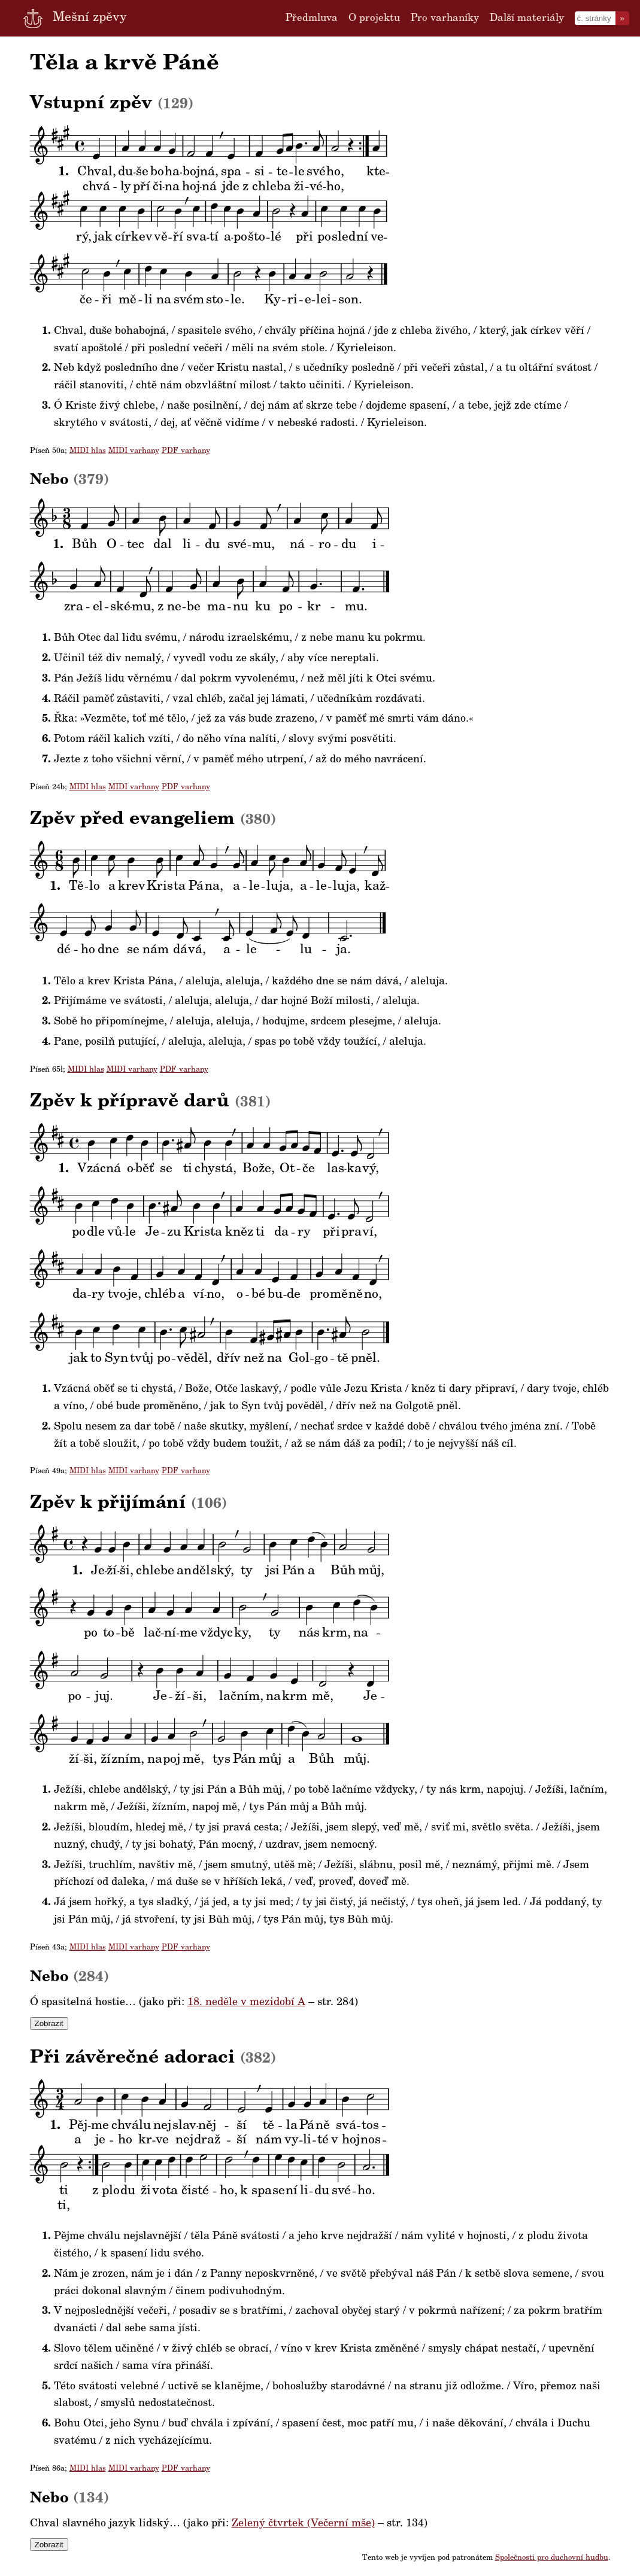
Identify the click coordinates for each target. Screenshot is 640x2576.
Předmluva (312, 18)
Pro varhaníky (445, 18)
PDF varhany (186, 451)
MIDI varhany (133, 451)
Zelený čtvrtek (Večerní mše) (303, 2524)
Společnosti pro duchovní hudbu (551, 2558)
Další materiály (527, 18)
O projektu (374, 18)
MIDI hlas (87, 451)
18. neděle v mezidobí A (246, 2002)
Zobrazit (49, 2023)
